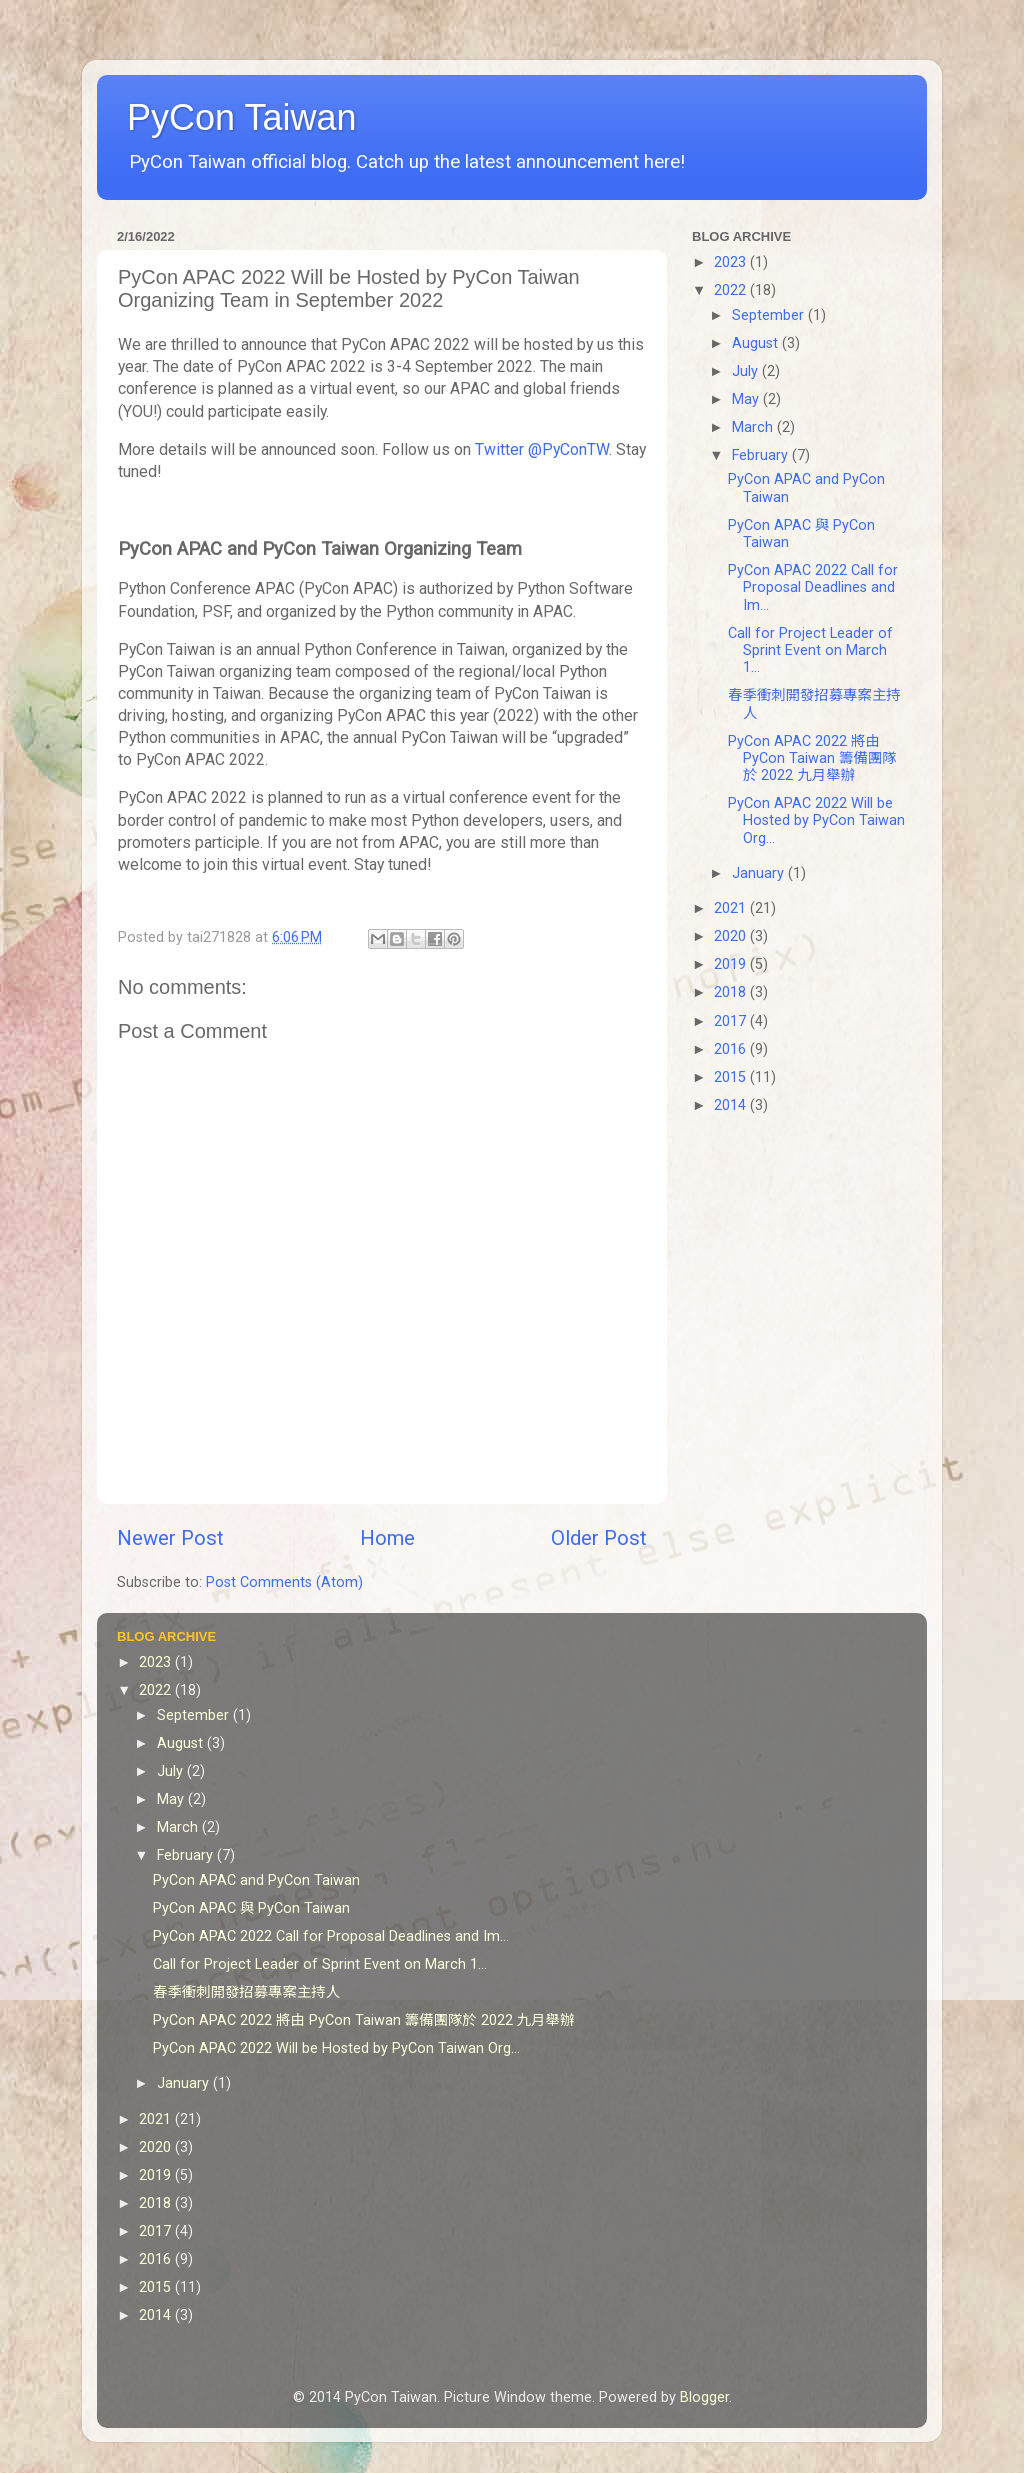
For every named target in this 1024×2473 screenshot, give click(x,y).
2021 (732, 908)
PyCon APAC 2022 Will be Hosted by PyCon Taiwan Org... (816, 821)
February (762, 455)
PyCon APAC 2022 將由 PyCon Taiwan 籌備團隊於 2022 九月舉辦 (812, 759)
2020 (732, 936)
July (747, 371)
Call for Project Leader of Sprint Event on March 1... (810, 651)
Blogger (704, 2397)
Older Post (599, 1538)
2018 (732, 992)
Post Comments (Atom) (284, 1582)
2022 (732, 290)
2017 (732, 1021)
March (754, 427)
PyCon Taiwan (241, 117)
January (760, 873)
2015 (732, 1077)
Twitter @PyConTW (542, 449)
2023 (732, 262)
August (757, 343)
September (770, 315)
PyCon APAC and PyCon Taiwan (256, 1880)
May (747, 399)
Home (387, 1538)
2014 (732, 1105)
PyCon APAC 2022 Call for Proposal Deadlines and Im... (813, 588)
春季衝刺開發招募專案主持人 (246, 1992)
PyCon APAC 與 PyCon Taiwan (251, 1908)
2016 (732, 1049)
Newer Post (170, 1538)
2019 (732, 964)
